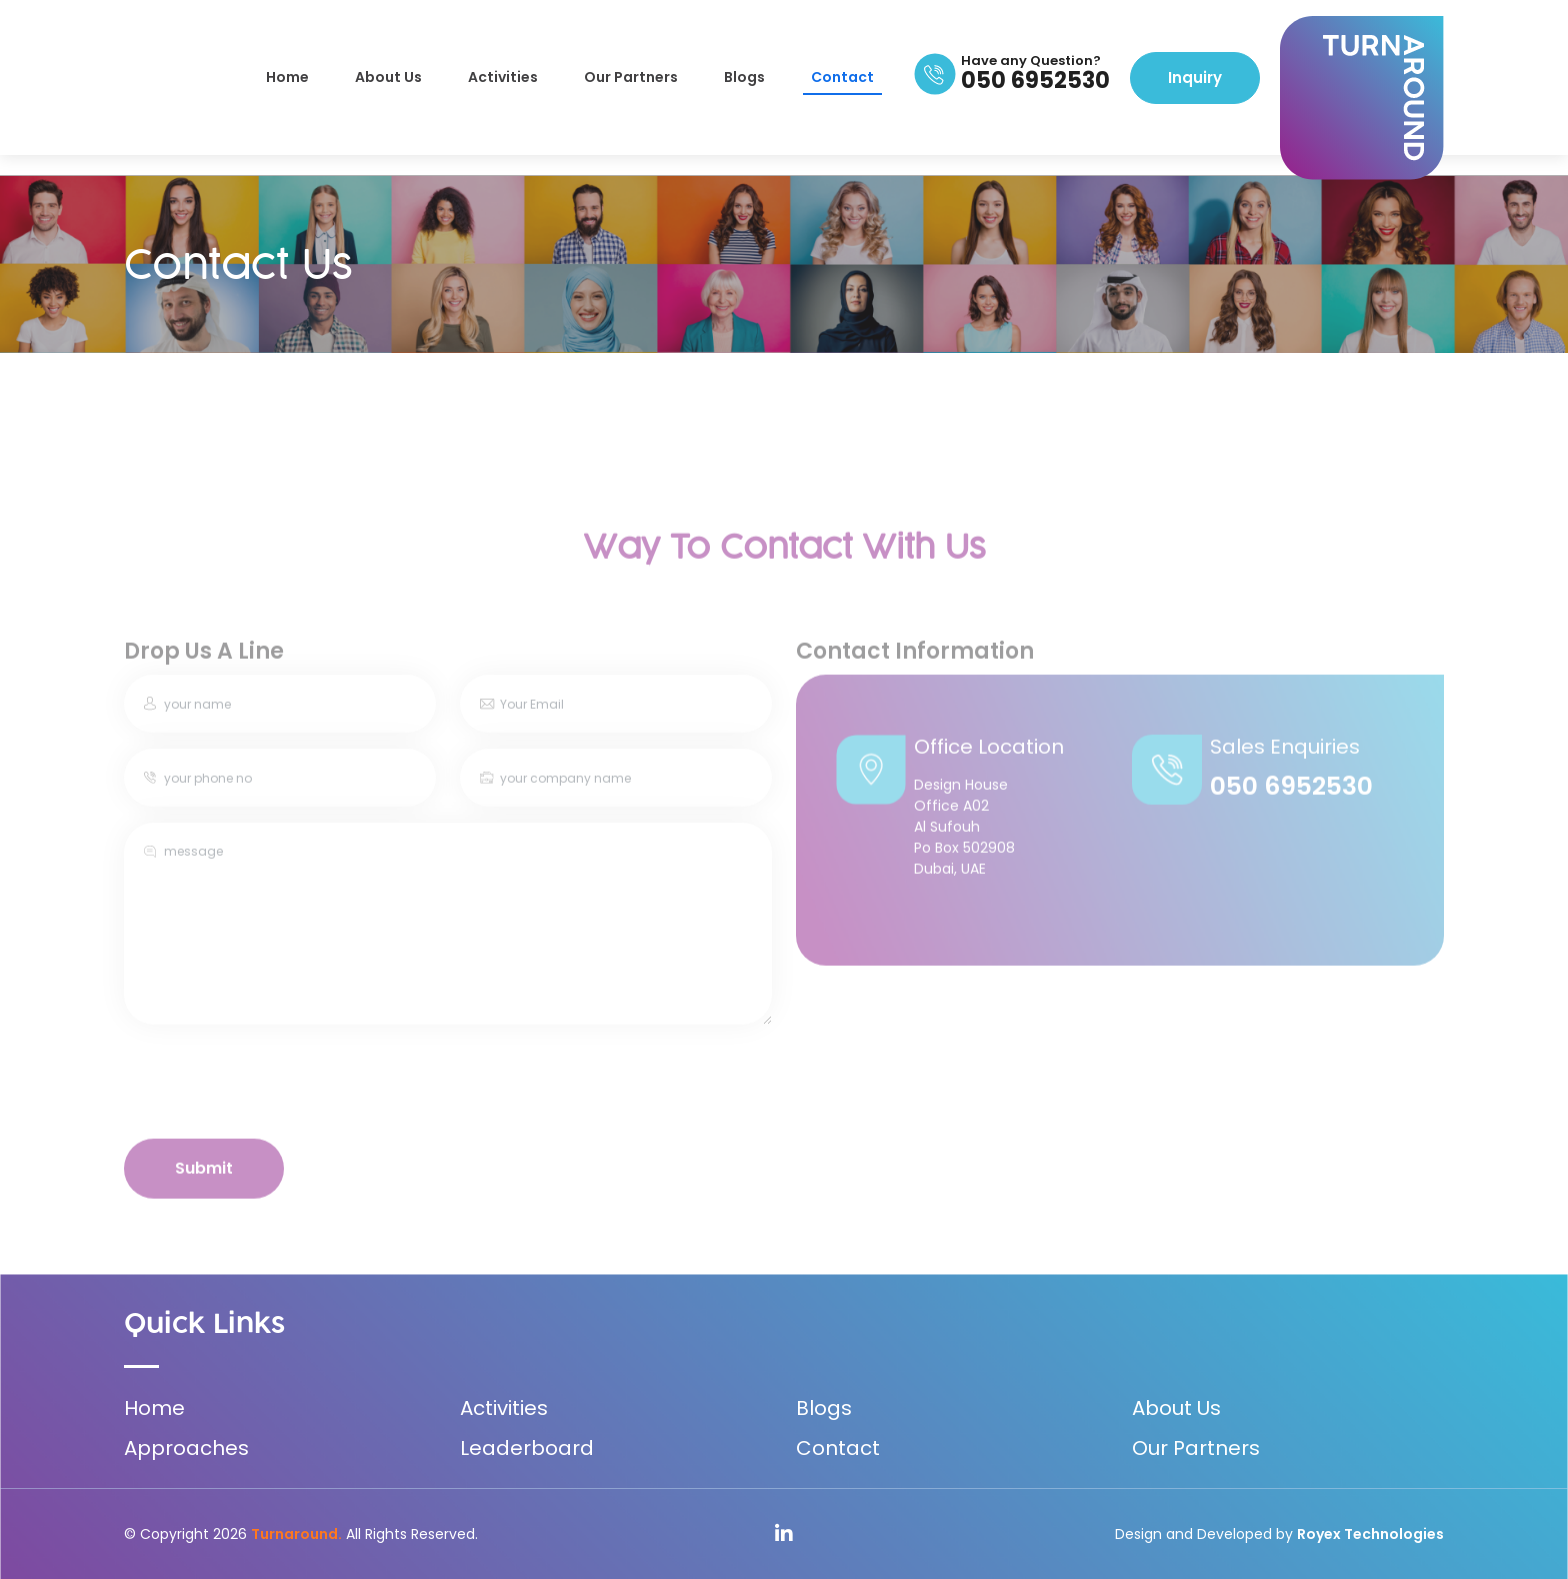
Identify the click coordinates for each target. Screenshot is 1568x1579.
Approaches (186, 1448)
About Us (388, 77)
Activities (503, 77)
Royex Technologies (1370, 1534)
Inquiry (1195, 77)
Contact (842, 77)
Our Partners (631, 77)
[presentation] (276, 1104)
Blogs (744, 77)
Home (287, 77)
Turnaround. (296, 1534)
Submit (204, 1188)
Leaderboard (527, 1448)
